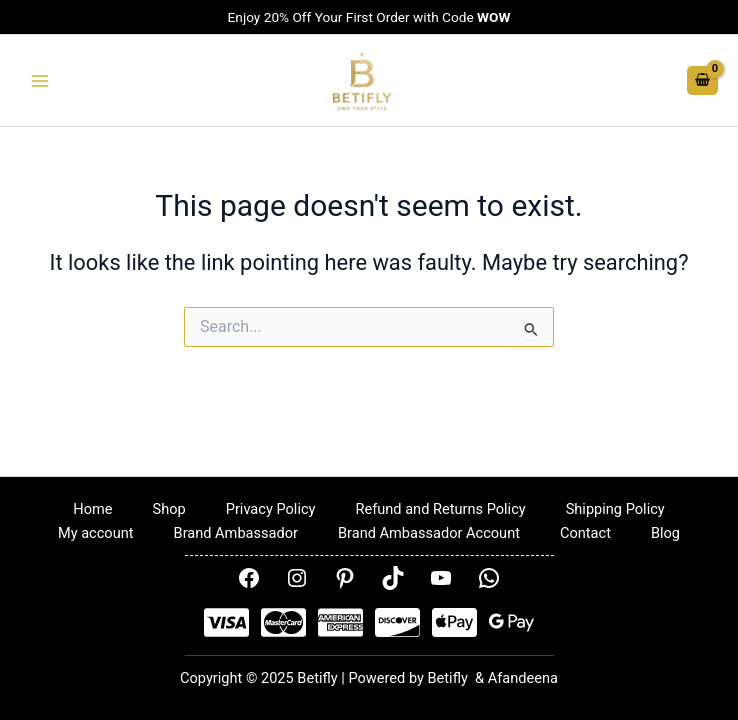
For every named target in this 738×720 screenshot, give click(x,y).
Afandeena (523, 678)
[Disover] (397, 622)
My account (96, 533)
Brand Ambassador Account (429, 533)
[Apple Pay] (454, 622)
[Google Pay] (511, 622)
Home (92, 509)
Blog (665, 533)
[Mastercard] (283, 622)
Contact (585, 533)
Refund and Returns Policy (440, 509)
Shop (169, 509)
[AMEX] (340, 622)
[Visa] (226, 622)
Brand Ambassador (236, 533)
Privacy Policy (271, 509)
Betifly (450, 678)
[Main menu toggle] (40, 81)
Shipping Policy (615, 509)
